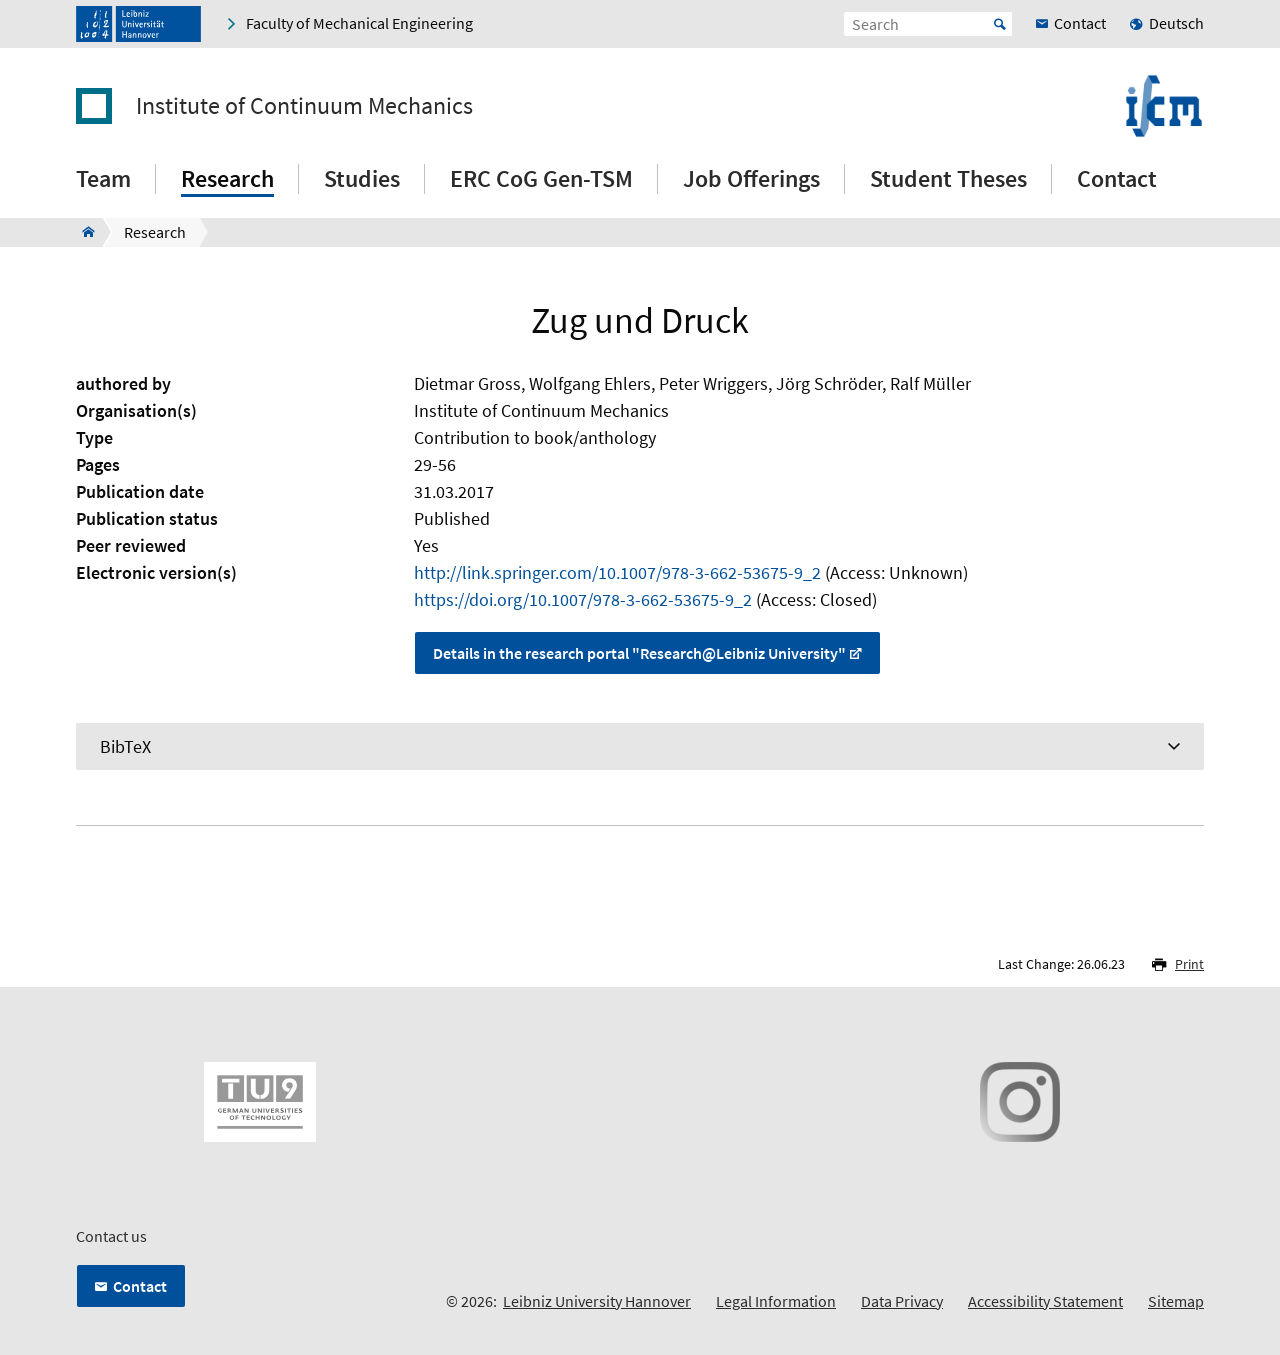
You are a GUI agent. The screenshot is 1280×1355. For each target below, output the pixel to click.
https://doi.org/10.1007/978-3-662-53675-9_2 (583, 599)
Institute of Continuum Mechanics (304, 106)
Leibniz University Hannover (597, 1301)
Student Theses (948, 178)
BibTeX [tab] (125, 746)
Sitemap (1176, 1301)
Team (103, 178)
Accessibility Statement (1045, 1301)
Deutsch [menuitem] (1176, 23)
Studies (362, 178)
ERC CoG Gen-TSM (541, 178)
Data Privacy (902, 1301)
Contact (1117, 178)
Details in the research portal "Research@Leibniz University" (639, 653)
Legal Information (776, 1301)
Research (227, 178)
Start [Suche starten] (1000, 24)
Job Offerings (751, 178)
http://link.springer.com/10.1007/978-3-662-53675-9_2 (617, 572)
